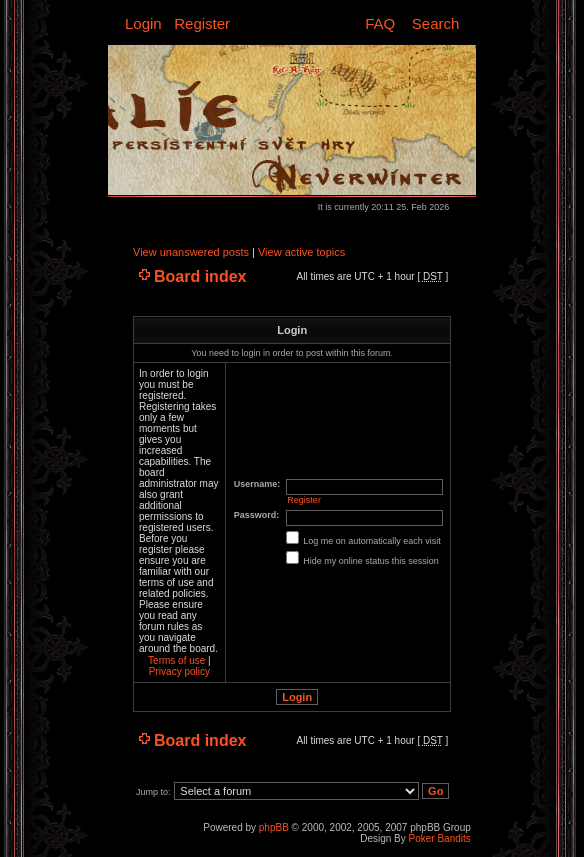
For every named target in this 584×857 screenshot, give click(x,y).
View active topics (301, 252)
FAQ (380, 23)
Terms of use (176, 660)
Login (143, 23)
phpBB (274, 827)
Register (202, 23)
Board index (200, 276)
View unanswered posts (191, 252)
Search (436, 23)
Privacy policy (179, 671)
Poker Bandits (440, 838)
